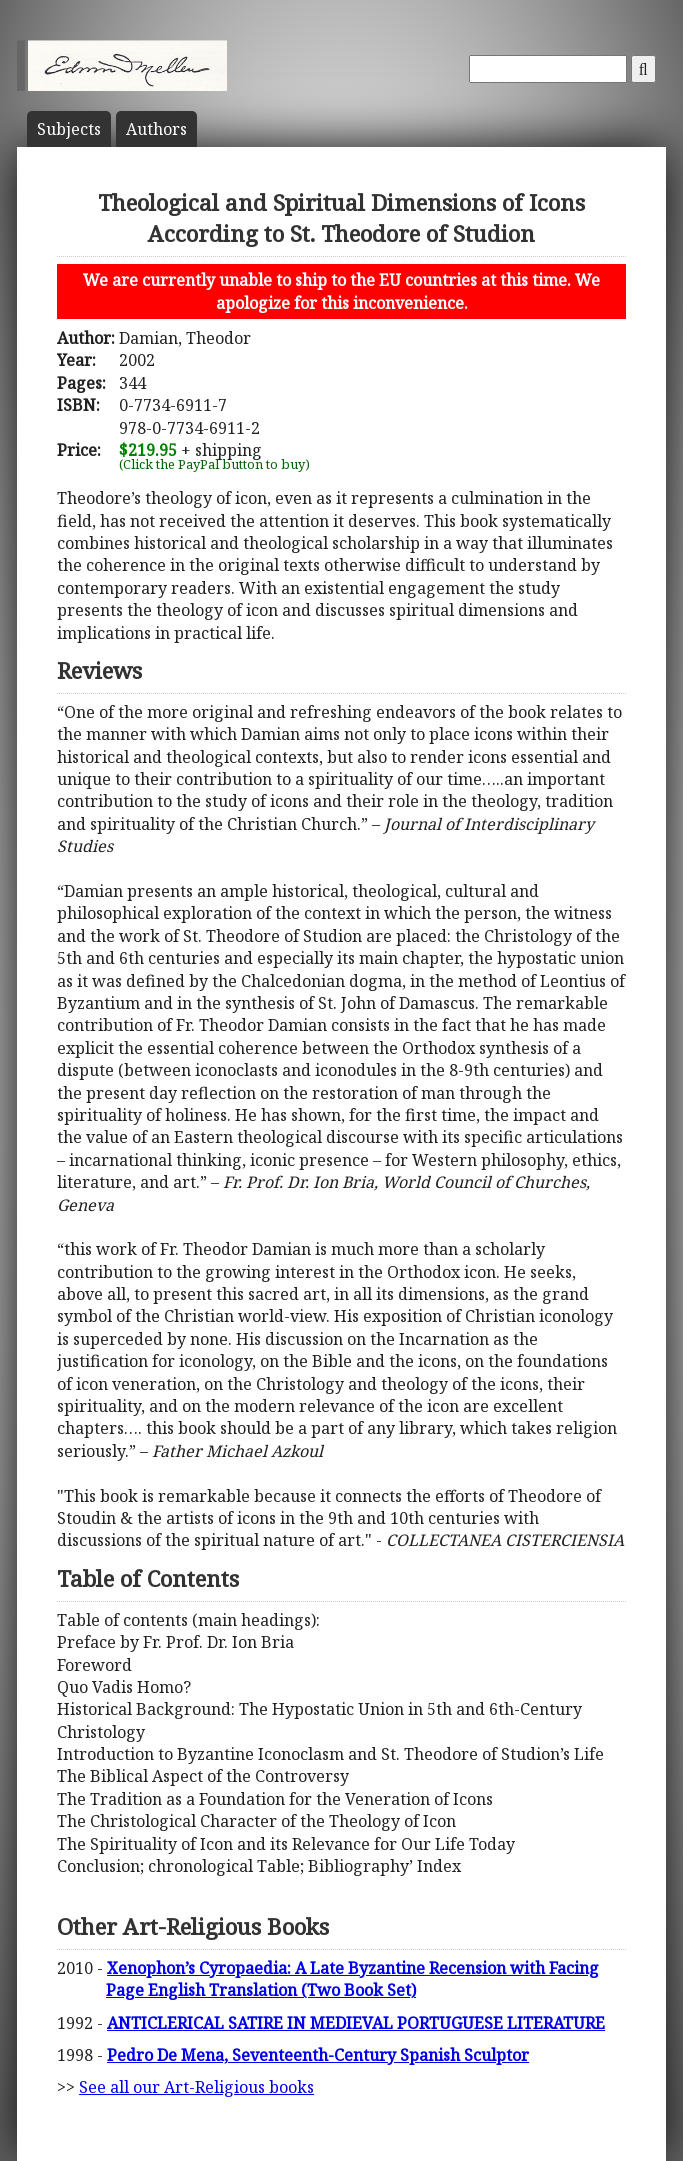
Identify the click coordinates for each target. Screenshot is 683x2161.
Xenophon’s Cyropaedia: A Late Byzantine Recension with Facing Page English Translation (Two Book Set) (352, 1979)
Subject (69, 129)
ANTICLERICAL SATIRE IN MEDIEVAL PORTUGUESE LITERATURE (356, 2023)
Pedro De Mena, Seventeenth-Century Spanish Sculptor (318, 2055)
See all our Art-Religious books (196, 2087)
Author (156, 129)
